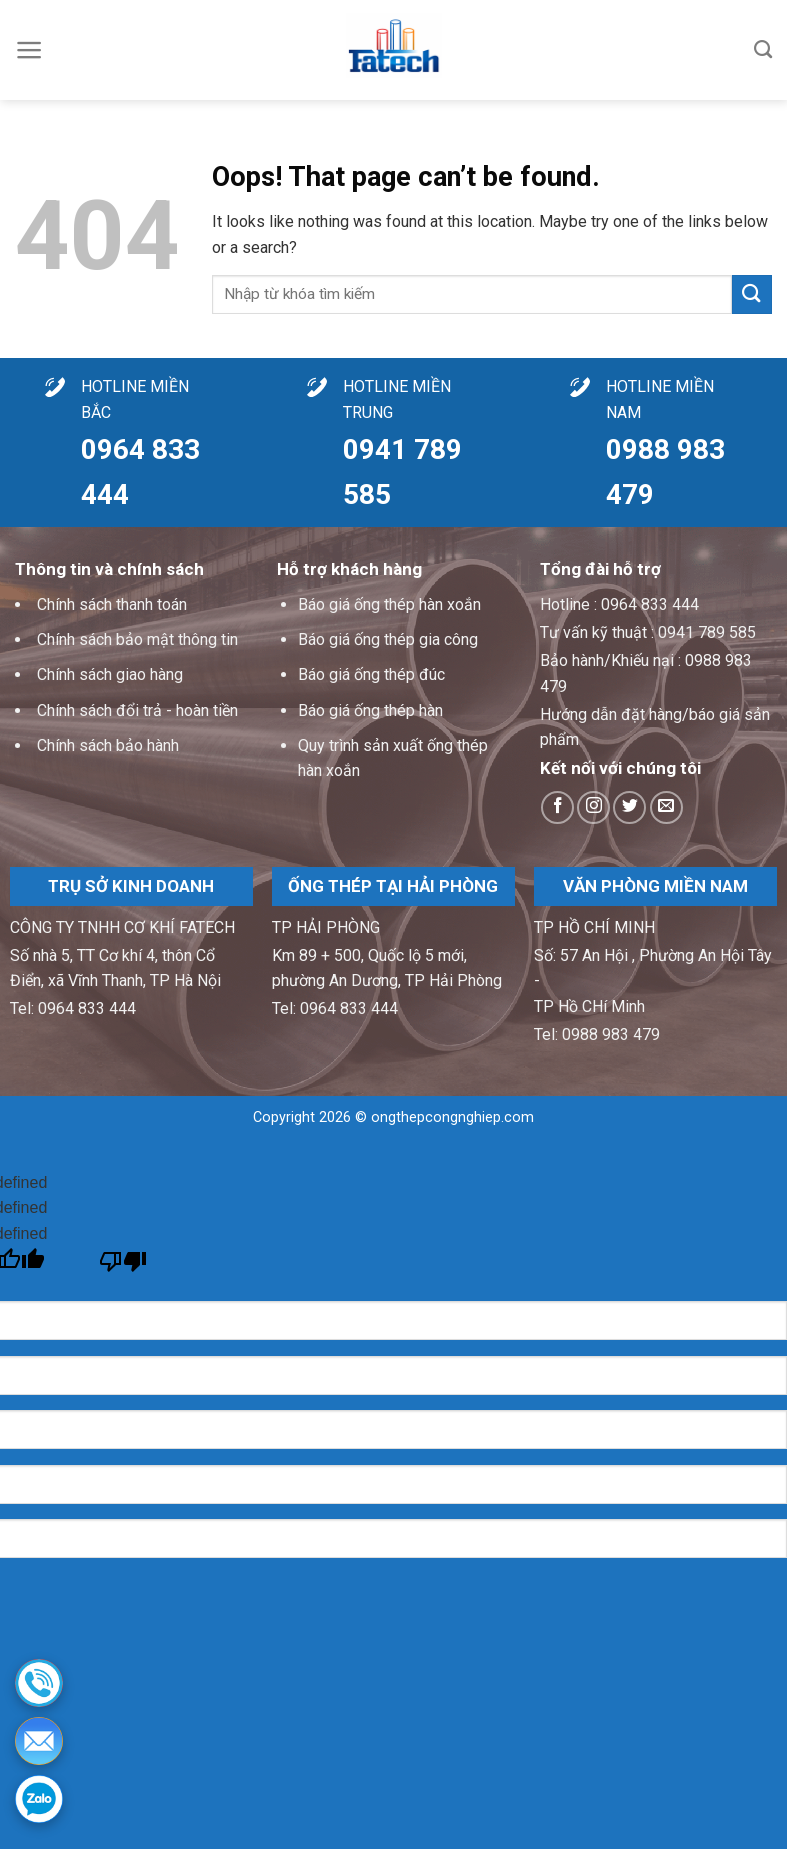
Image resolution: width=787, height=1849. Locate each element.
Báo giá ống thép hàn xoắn (389, 604)
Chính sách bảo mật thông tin (137, 639)
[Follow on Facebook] (557, 807)
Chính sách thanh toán (112, 604)
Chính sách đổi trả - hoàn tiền (137, 710)
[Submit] (752, 294)
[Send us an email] (666, 807)
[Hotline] (39, 1683)
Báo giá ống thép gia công (388, 639)
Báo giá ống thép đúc (371, 674)
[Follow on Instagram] (593, 807)
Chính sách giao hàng (110, 674)
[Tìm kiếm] (763, 50)
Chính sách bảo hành (108, 745)
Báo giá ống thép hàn (370, 710)
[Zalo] (39, 1799)
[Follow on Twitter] (629, 807)
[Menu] (29, 50)
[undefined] (123, 1266)
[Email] (39, 1741)
